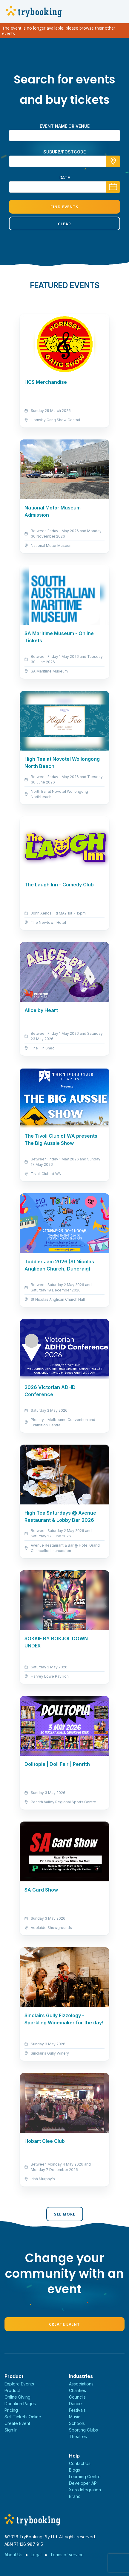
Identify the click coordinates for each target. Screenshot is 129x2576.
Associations (81, 2383)
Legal (36, 2554)
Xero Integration (85, 2489)
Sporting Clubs (83, 2429)
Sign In (11, 2429)
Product (12, 2390)
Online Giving (17, 2397)
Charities (77, 2390)
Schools (77, 2423)
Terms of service (67, 2554)
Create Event (64, 2324)
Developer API (83, 2483)
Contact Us (79, 2463)
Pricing (11, 2410)
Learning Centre (85, 2476)
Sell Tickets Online (22, 2416)
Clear (64, 223)
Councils (77, 2397)
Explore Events (19, 2383)
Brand (75, 2496)
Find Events (64, 206)
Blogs (74, 2469)
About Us (13, 2554)
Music (74, 2416)
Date (64, 177)
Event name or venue (65, 126)
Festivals (77, 2410)
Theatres (78, 2436)
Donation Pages (20, 2403)
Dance (75, 2403)
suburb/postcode (64, 151)
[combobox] (64, 161)
